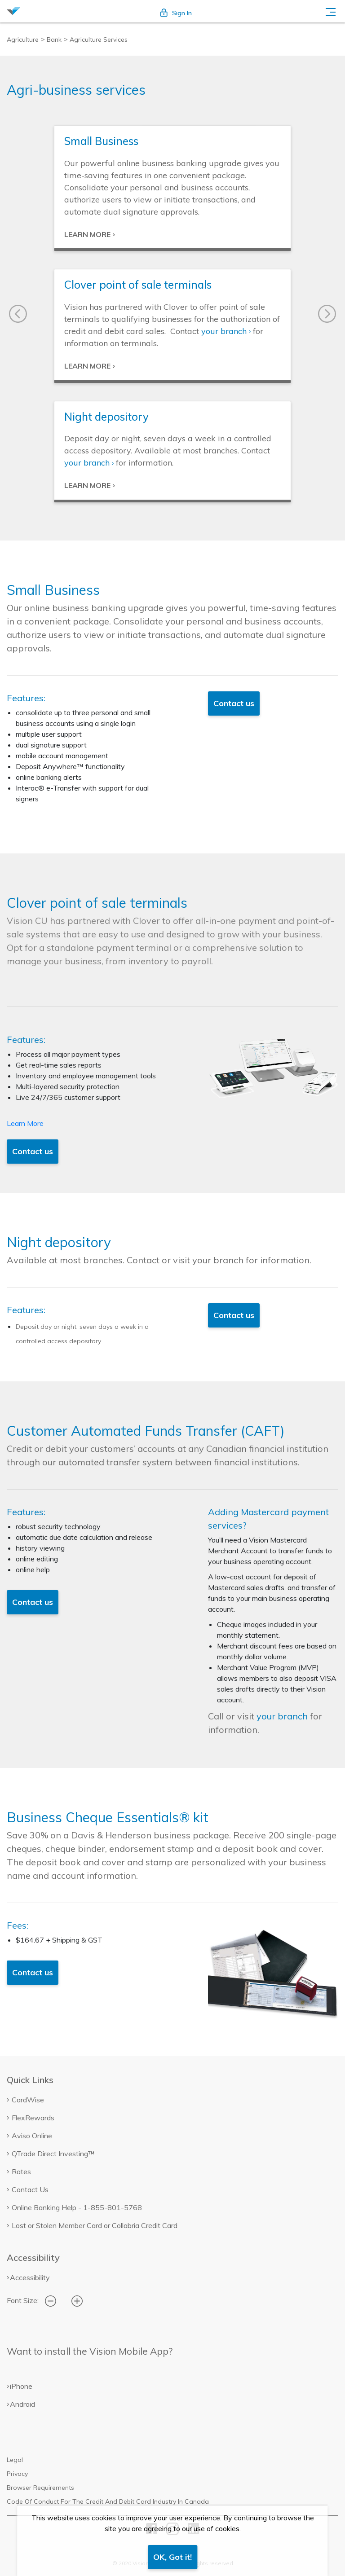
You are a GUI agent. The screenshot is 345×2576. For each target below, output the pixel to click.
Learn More (25, 1123)
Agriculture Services (99, 39)
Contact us (233, 703)
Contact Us (30, 2189)
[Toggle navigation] (330, 11)
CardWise (28, 2099)
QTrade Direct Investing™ (53, 2153)
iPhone (21, 2386)
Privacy (17, 2474)
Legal (15, 2460)
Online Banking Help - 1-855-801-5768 (77, 2207)
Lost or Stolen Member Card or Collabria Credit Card (94, 2225)
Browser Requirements (40, 2488)
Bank (54, 39)
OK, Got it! (172, 2557)
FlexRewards (33, 2117)
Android (22, 2404)
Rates (21, 2171)
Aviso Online (32, 2135)
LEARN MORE (87, 234)
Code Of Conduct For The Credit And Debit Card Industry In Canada (108, 2501)
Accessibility (30, 2277)
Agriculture (23, 39)
